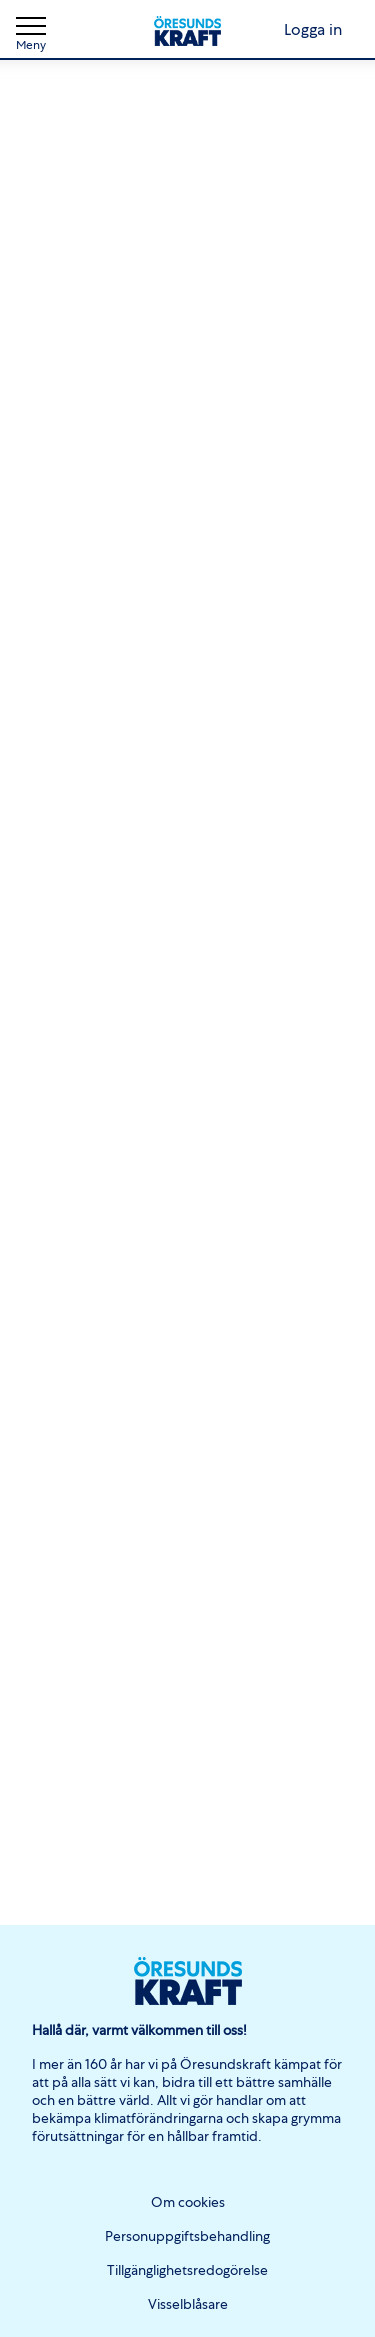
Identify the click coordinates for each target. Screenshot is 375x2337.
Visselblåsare (188, 2304)
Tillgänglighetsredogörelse (187, 2270)
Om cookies (188, 2202)
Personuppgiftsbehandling (187, 2236)
